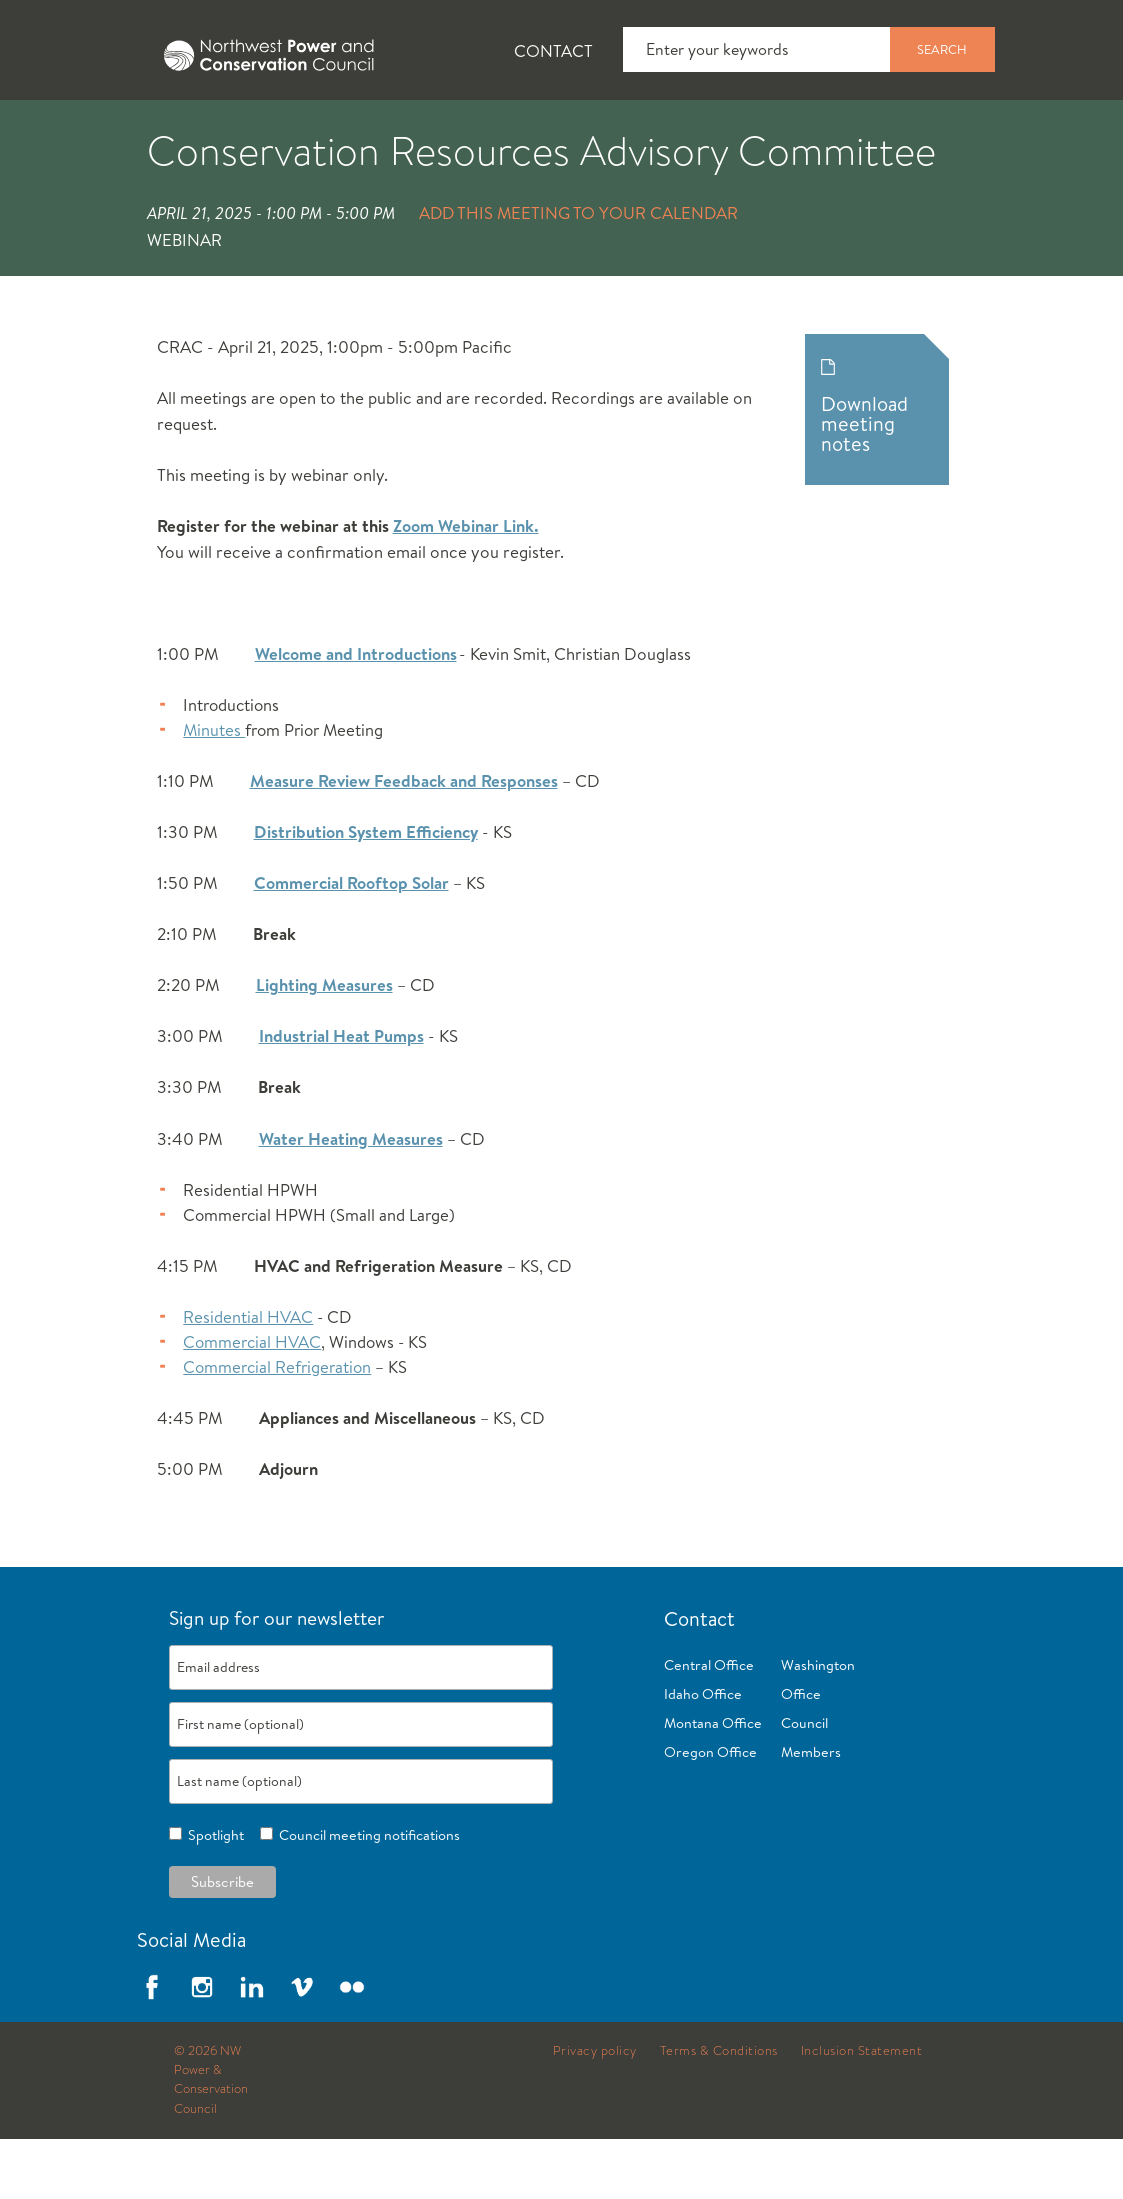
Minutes (214, 789)
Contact (553, 50)
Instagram (202, 2047)
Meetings (734, 131)
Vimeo (302, 2047)
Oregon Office (710, 1812)
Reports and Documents (940, 131)
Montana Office (713, 1783)
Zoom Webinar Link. (466, 585)
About (76, 131)
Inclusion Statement (862, 2111)
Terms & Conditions (719, 2111)
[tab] (60, 130)
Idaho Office (703, 1754)
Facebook (152, 2047)
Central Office (709, 1725)
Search (942, 49)
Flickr (352, 2047)
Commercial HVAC (252, 1401)
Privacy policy (595, 2111)
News (193, 131)
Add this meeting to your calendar (578, 272)
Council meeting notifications (366, 1895)
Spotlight (213, 1895)
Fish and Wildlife (355, 131)
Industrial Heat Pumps (341, 1095)
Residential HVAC (248, 1376)
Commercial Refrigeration (277, 1426)
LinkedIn (252, 2047)
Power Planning (560, 131)
